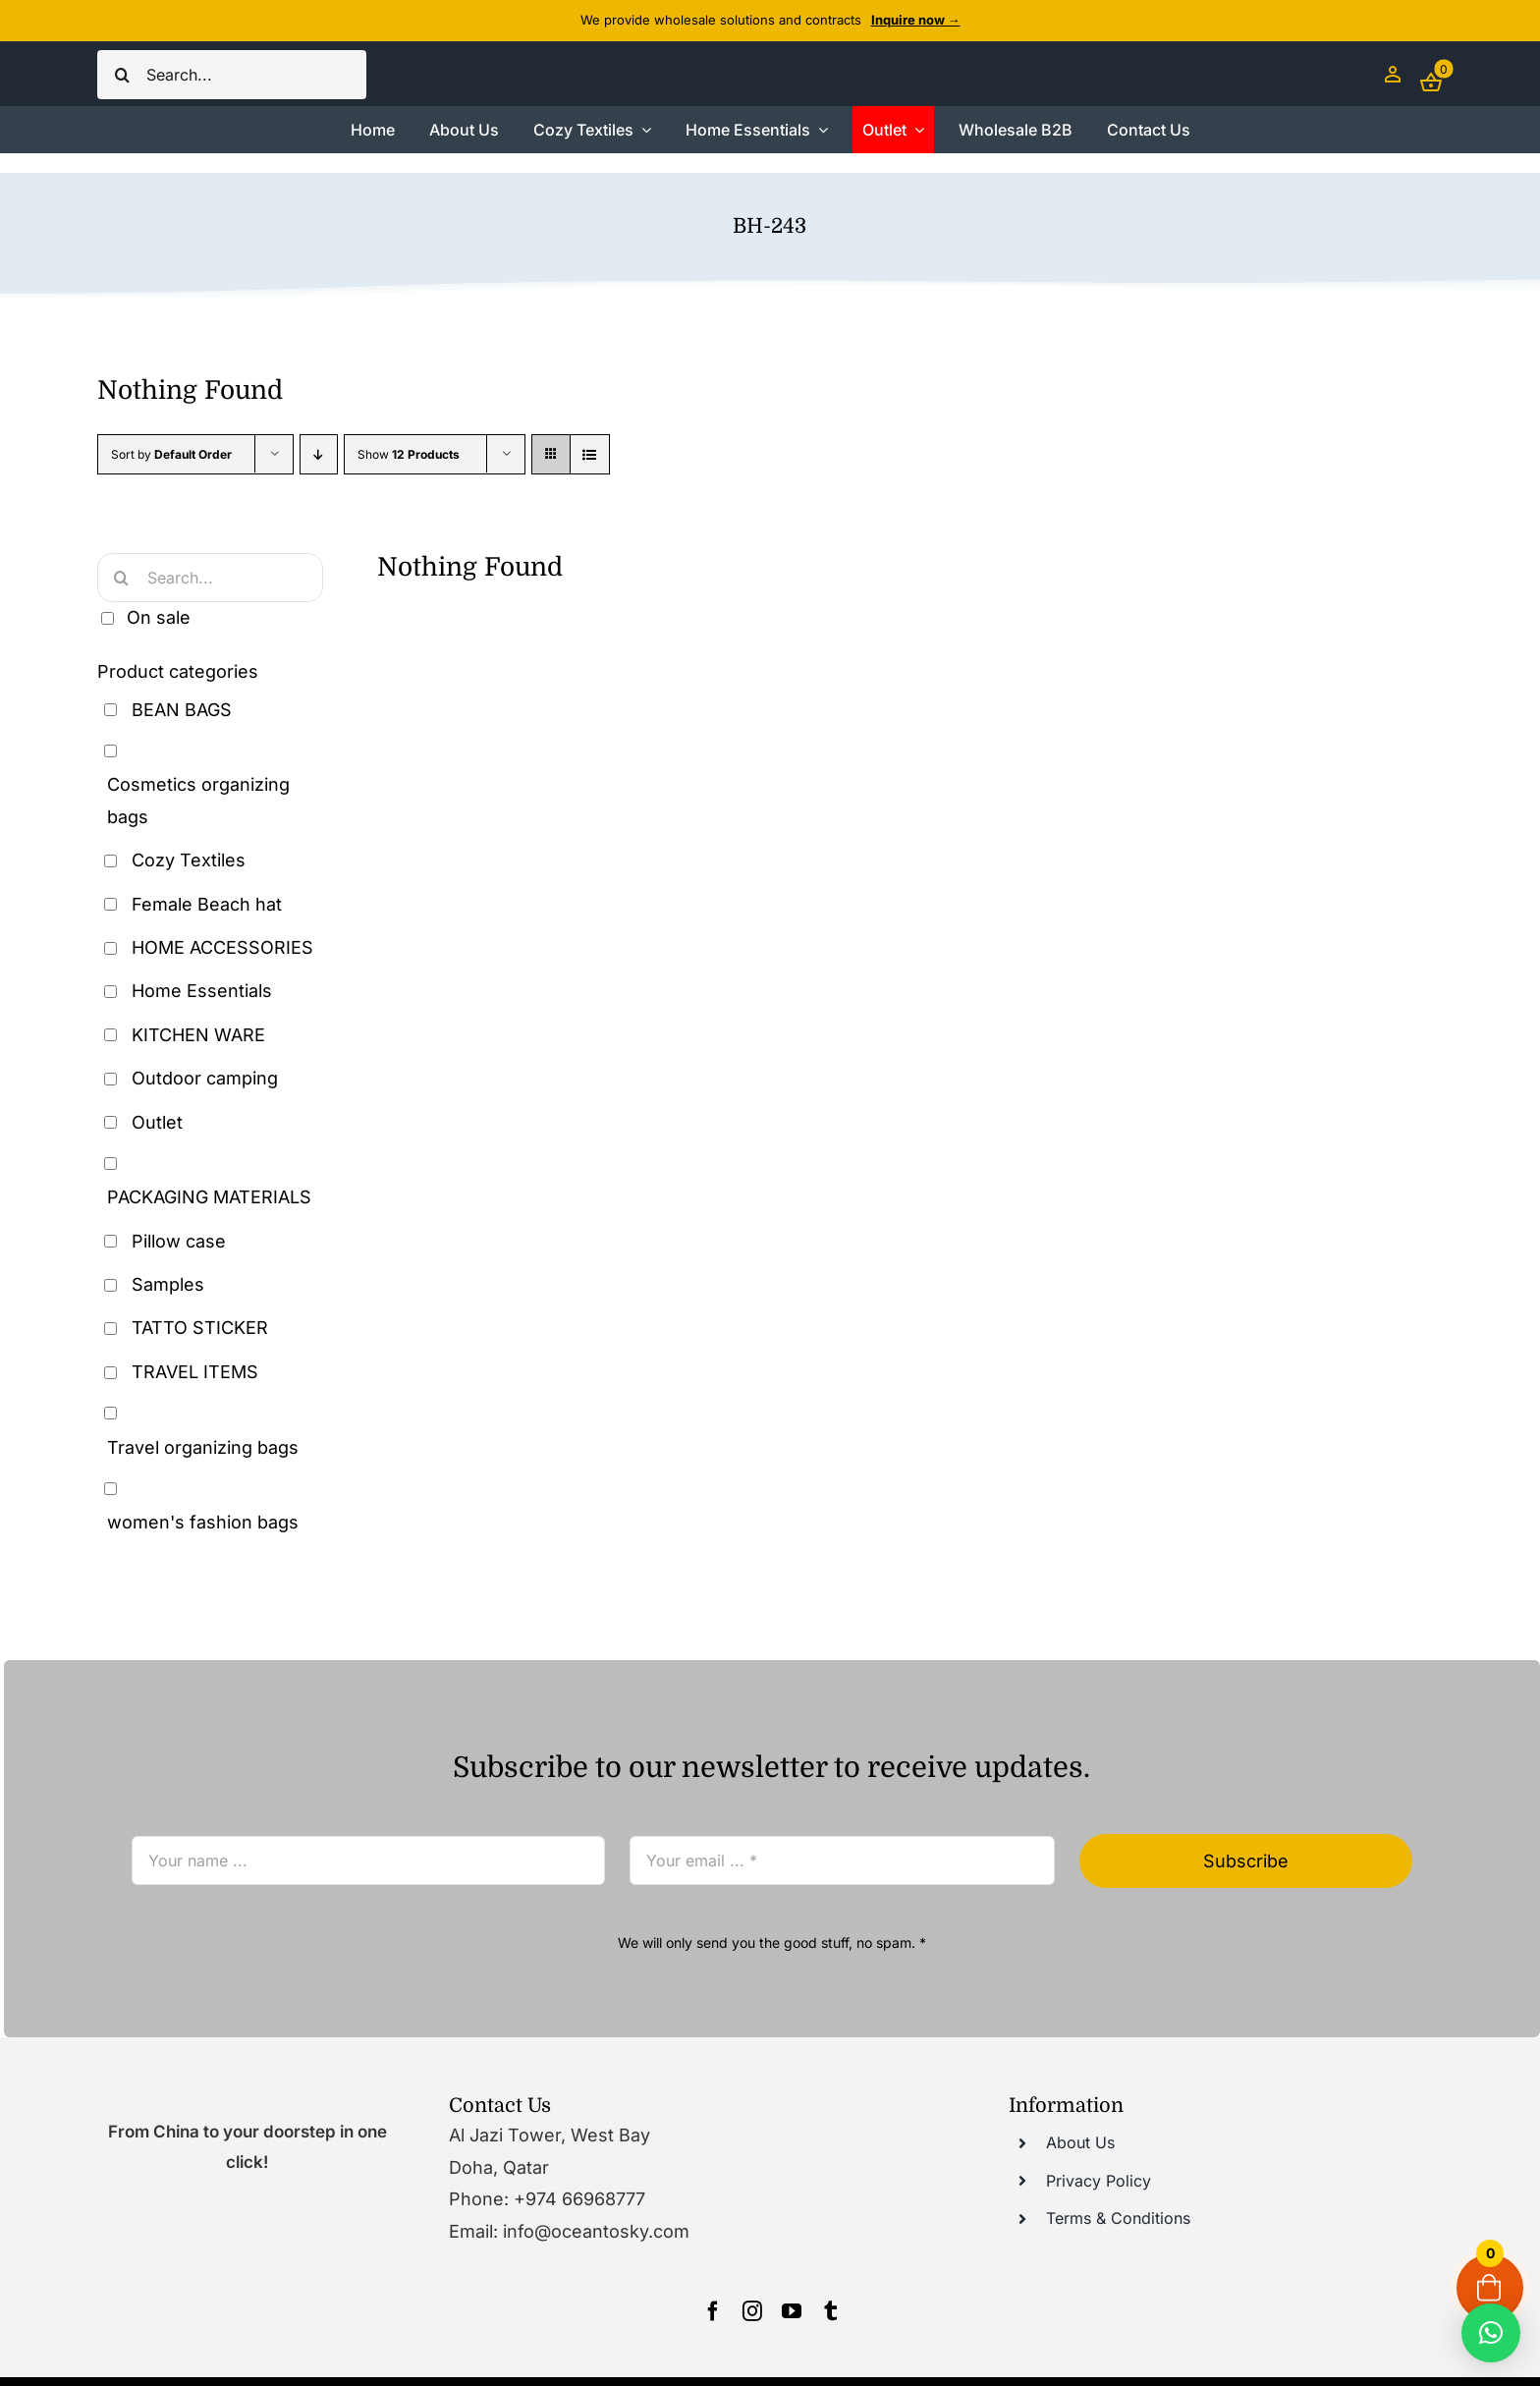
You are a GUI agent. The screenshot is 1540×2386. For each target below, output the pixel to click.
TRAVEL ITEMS (195, 1371)
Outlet (157, 1122)
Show (409, 454)
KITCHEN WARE (198, 1035)
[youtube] (791, 2311)
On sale (159, 617)
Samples (168, 1284)
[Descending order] (319, 454)
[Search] (121, 74)
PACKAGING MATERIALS (209, 1197)
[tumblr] (831, 2311)
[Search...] (231, 74)
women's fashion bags (203, 1522)
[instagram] (752, 2311)
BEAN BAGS (182, 709)
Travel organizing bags (203, 1447)
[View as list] (590, 454)
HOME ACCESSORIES (222, 947)
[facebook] (713, 2311)
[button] (1490, 2332)
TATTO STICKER (200, 1327)
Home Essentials (202, 990)
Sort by (171, 454)
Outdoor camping (205, 1078)
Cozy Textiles (189, 860)
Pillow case (179, 1241)
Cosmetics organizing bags (198, 800)
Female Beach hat (207, 904)
